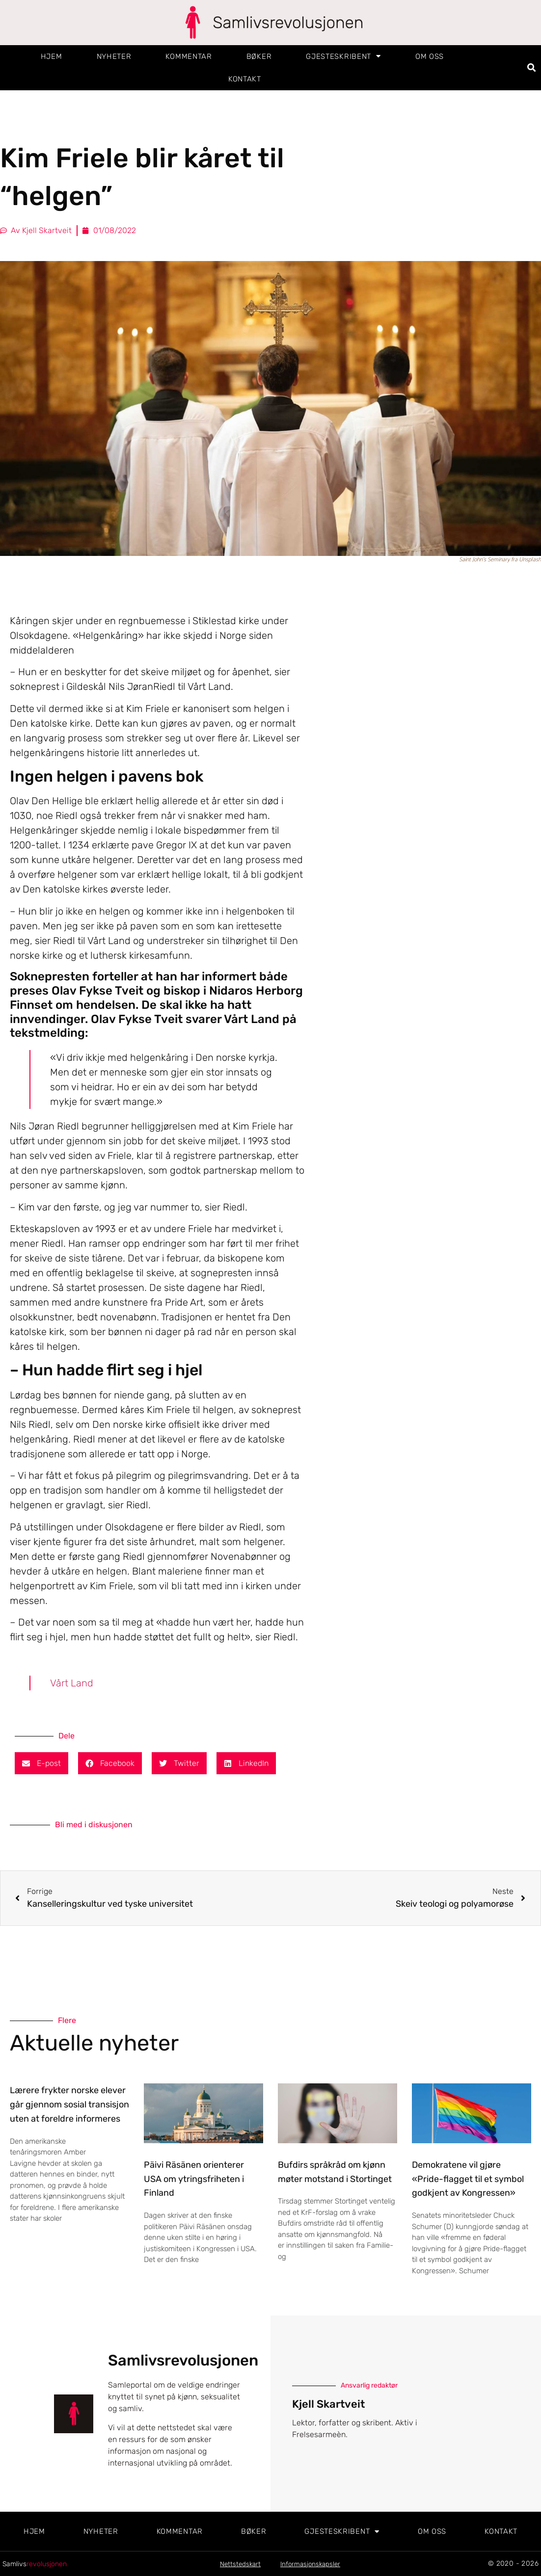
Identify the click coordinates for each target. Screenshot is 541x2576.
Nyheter (114, 56)
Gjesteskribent (343, 56)
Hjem (51, 56)
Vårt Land (71, 1683)
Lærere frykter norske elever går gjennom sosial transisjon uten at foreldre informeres (69, 2104)
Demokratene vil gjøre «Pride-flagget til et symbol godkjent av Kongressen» (468, 2179)
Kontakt (244, 79)
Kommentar (188, 56)
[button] (532, 67)
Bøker (259, 56)
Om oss (429, 56)
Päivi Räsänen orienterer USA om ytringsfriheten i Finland (194, 2179)
